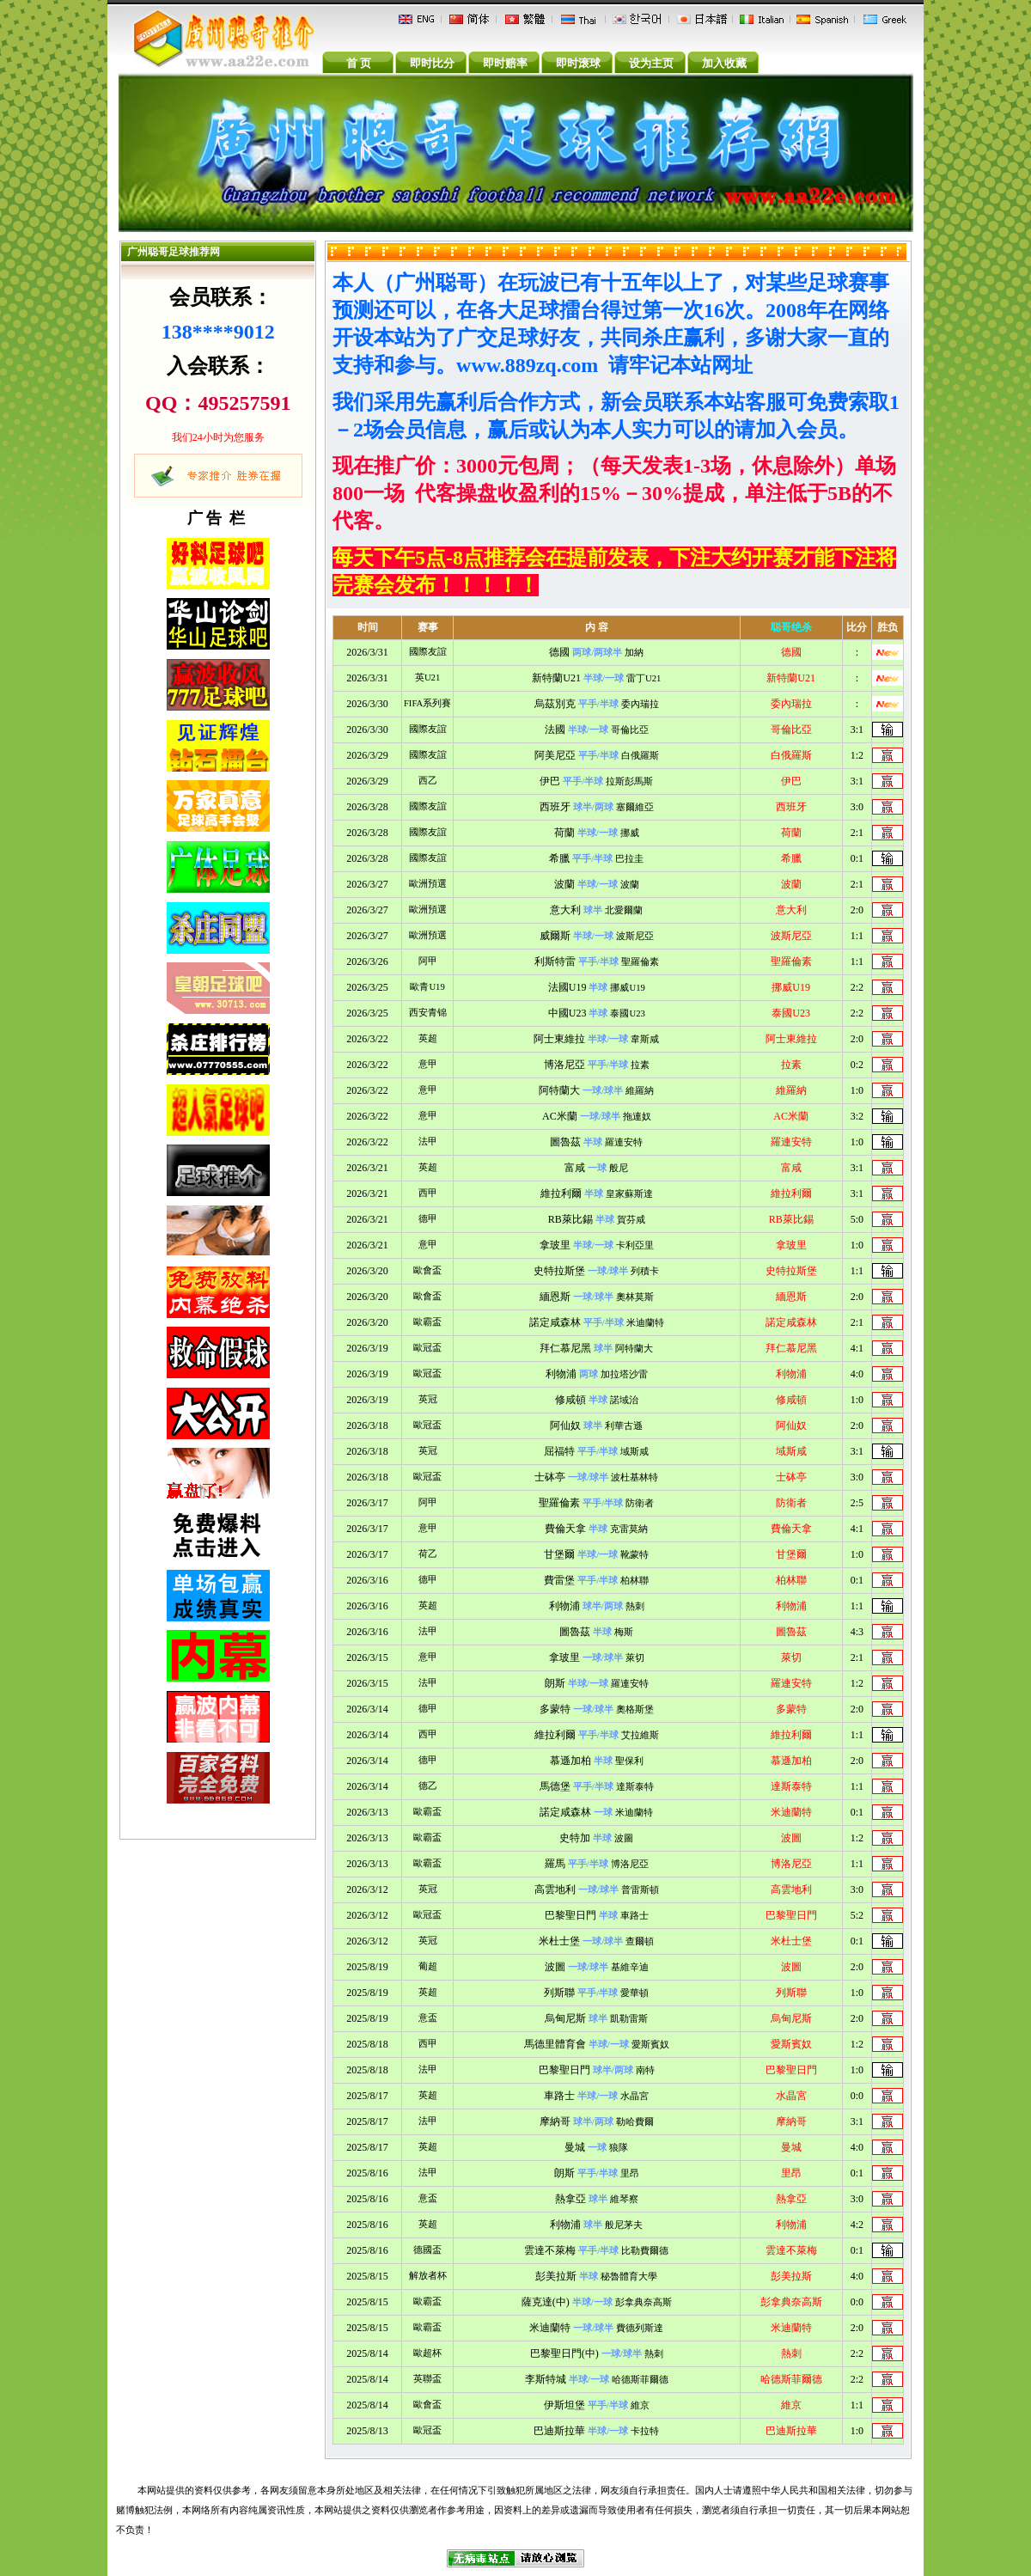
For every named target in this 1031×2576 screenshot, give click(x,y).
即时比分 (432, 63)
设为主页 (651, 63)
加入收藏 (724, 63)
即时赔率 (505, 63)
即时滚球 (578, 63)
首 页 (358, 63)
